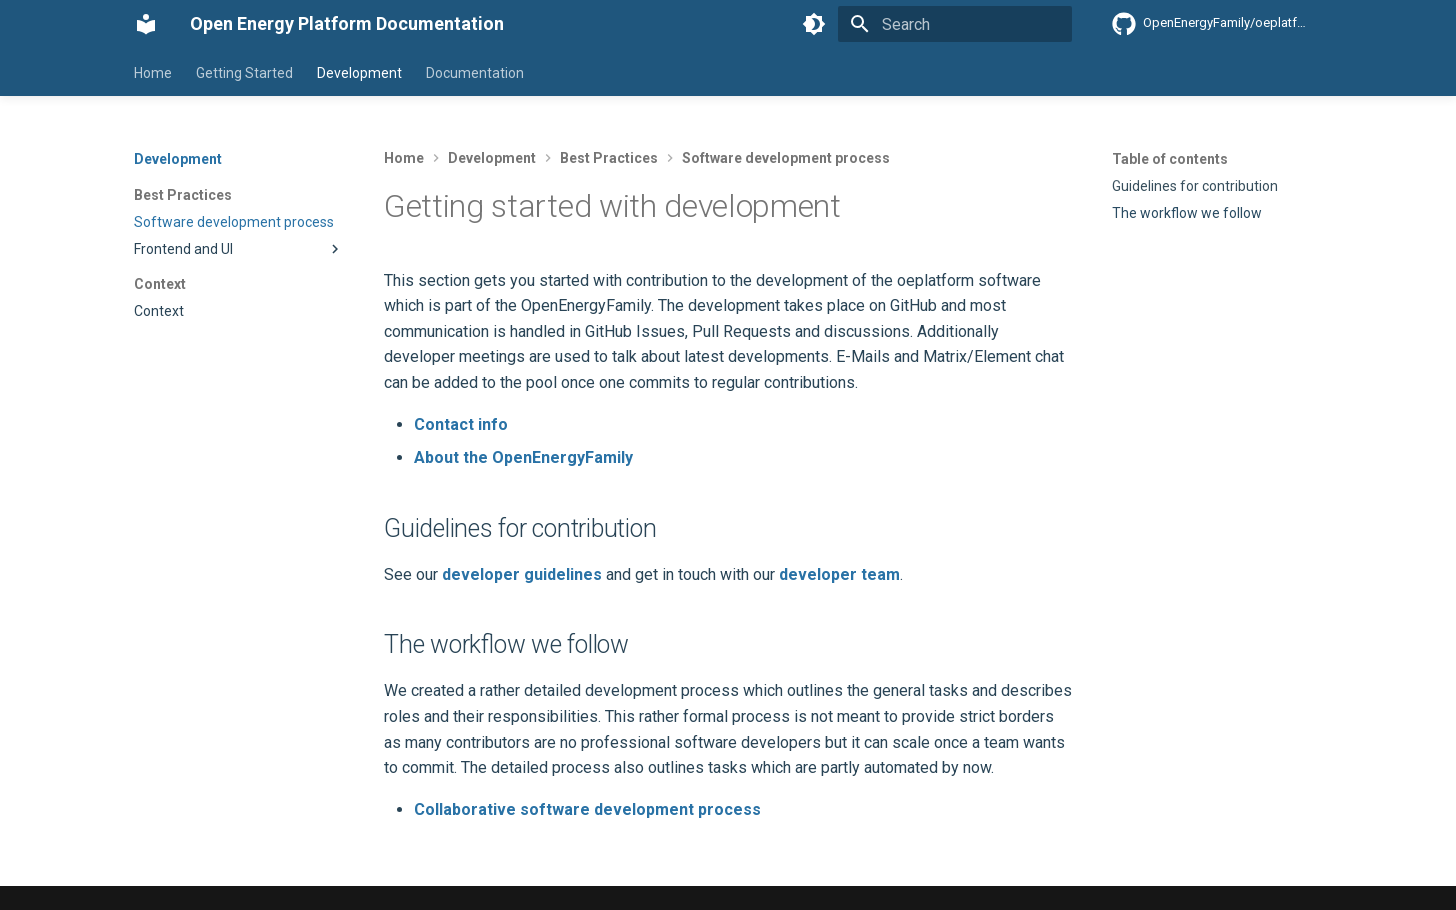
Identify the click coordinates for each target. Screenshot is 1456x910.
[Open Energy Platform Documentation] (146, 24)
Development (359, 73)
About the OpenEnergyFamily (523, 457)
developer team (839, 574)
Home (153, 73)
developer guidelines (522, 574)
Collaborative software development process (587, 809)
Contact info (461, 424)
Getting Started (244, 73)
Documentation (475, 73)
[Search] (955, 24)
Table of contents (1170, 159)
